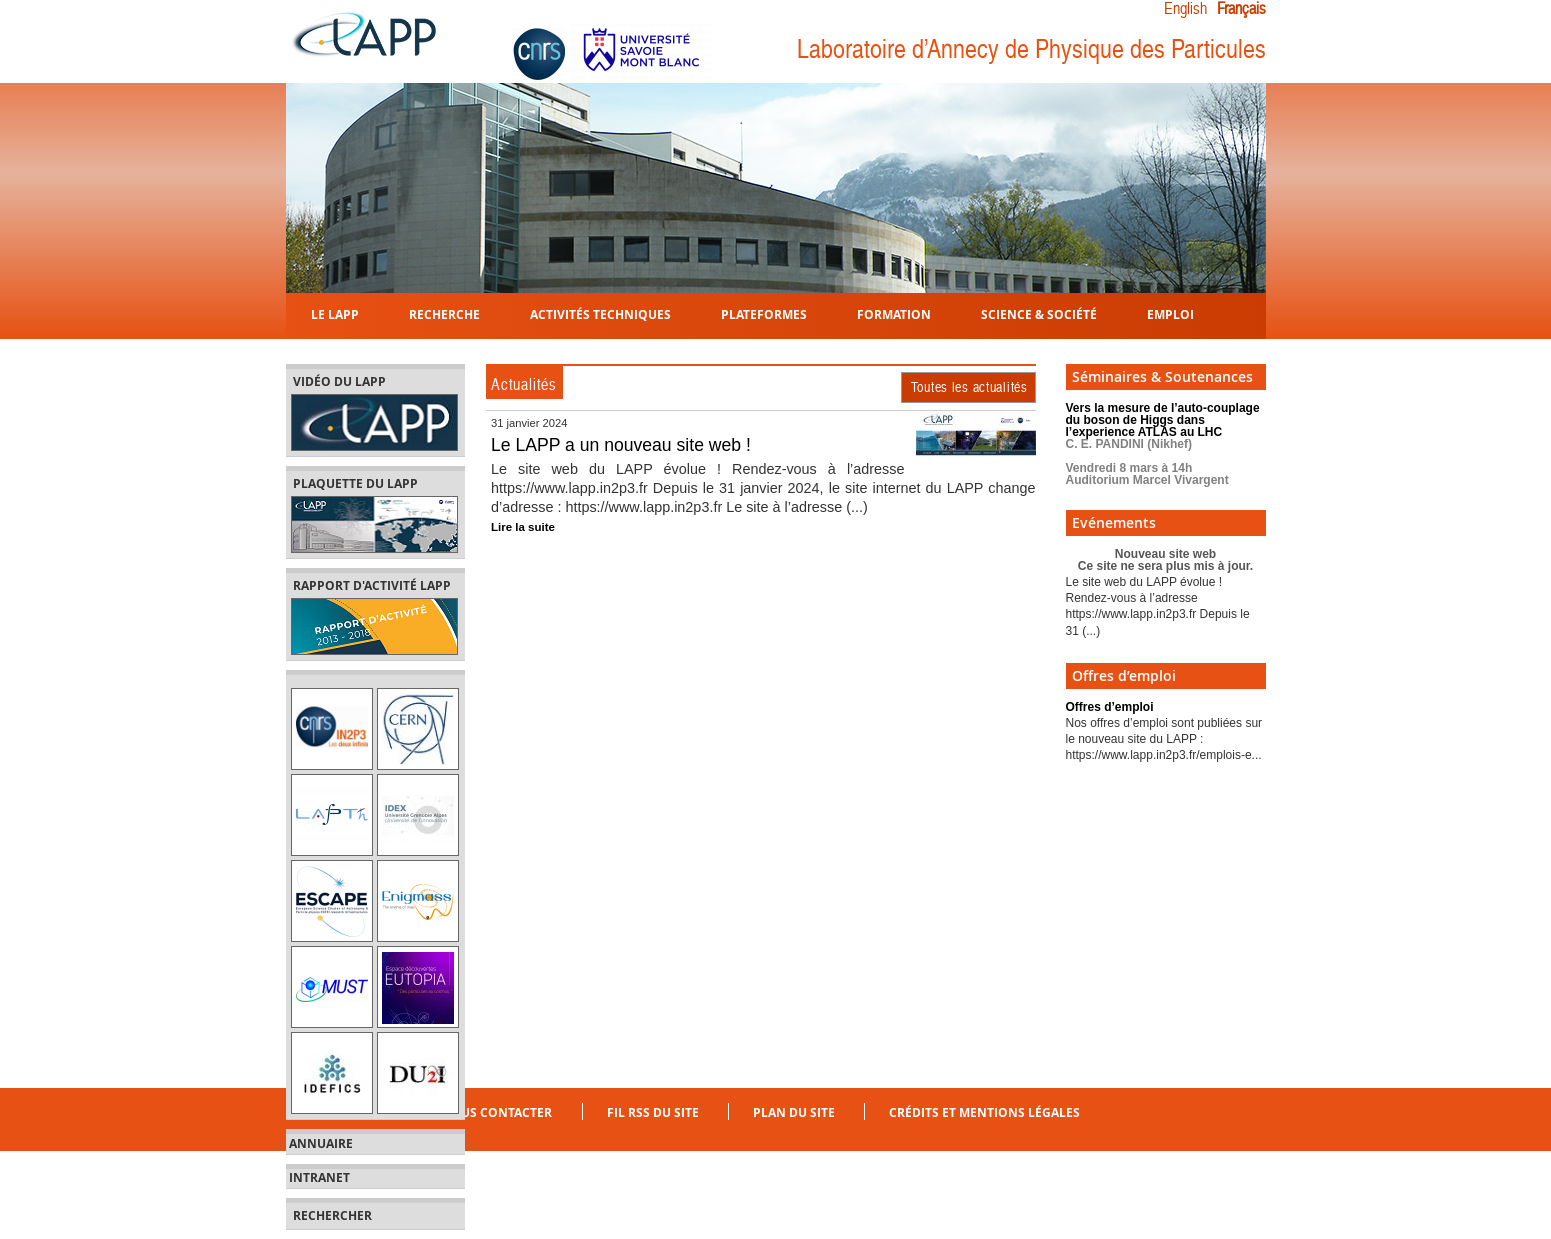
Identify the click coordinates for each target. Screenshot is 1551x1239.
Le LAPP (335, 313)
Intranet (319, 1178)
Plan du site (794, 1112)
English (1185, 9)
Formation (894, 313)
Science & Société (1039, 313)
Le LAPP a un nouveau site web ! (621, 445)
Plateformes (764, 313)
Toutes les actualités (969, 387)
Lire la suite (523, 527)
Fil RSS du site (653, 1112)
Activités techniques (600, 313)
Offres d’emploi (1110, 707)
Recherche (444, 313)
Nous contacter (496, 1112)
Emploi (1170, 313)
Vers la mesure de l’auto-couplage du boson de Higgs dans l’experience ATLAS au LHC (1163, 444)
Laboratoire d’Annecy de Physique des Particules (1031, 49)
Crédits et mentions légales (984, 1112)
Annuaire (321, 1144)
